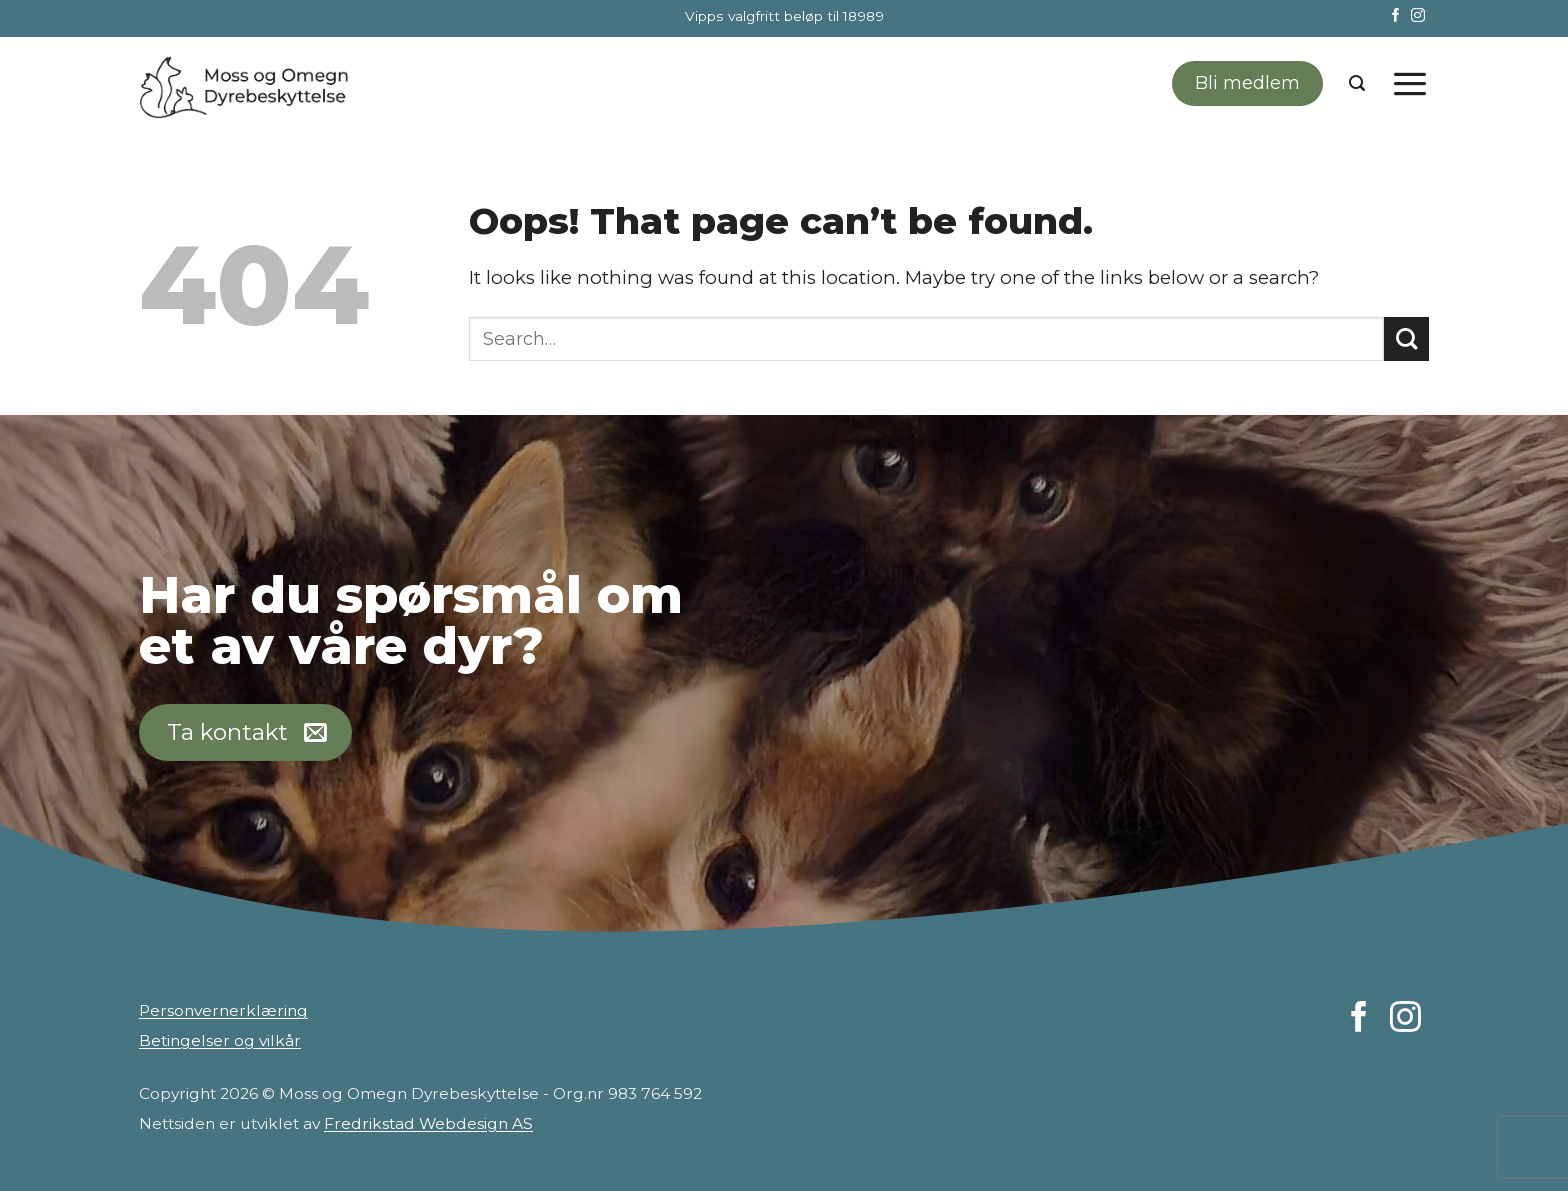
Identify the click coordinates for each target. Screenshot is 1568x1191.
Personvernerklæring (223, 1010)
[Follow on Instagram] (1418, 16)
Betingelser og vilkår (220, 1040)
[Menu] (1410, 83)
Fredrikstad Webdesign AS (428, 1123)
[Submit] (1406, 339)
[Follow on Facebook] (1396, 16)
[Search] (1357, 83)
